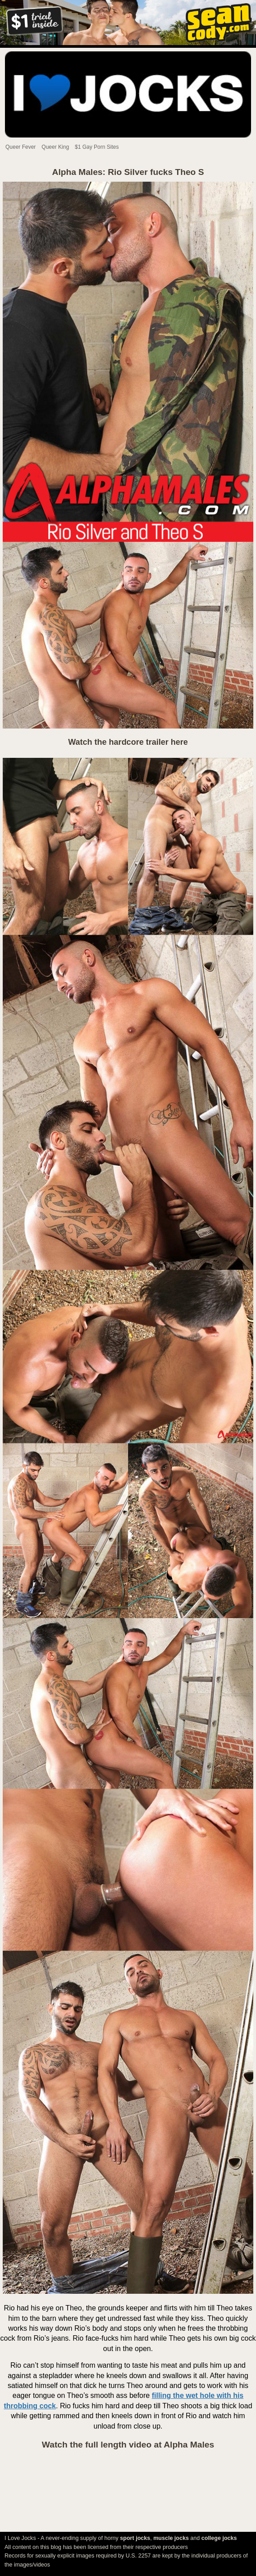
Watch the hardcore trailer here (127, 742)
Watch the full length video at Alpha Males (128, 2444)
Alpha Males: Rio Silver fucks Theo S (128, 172)
